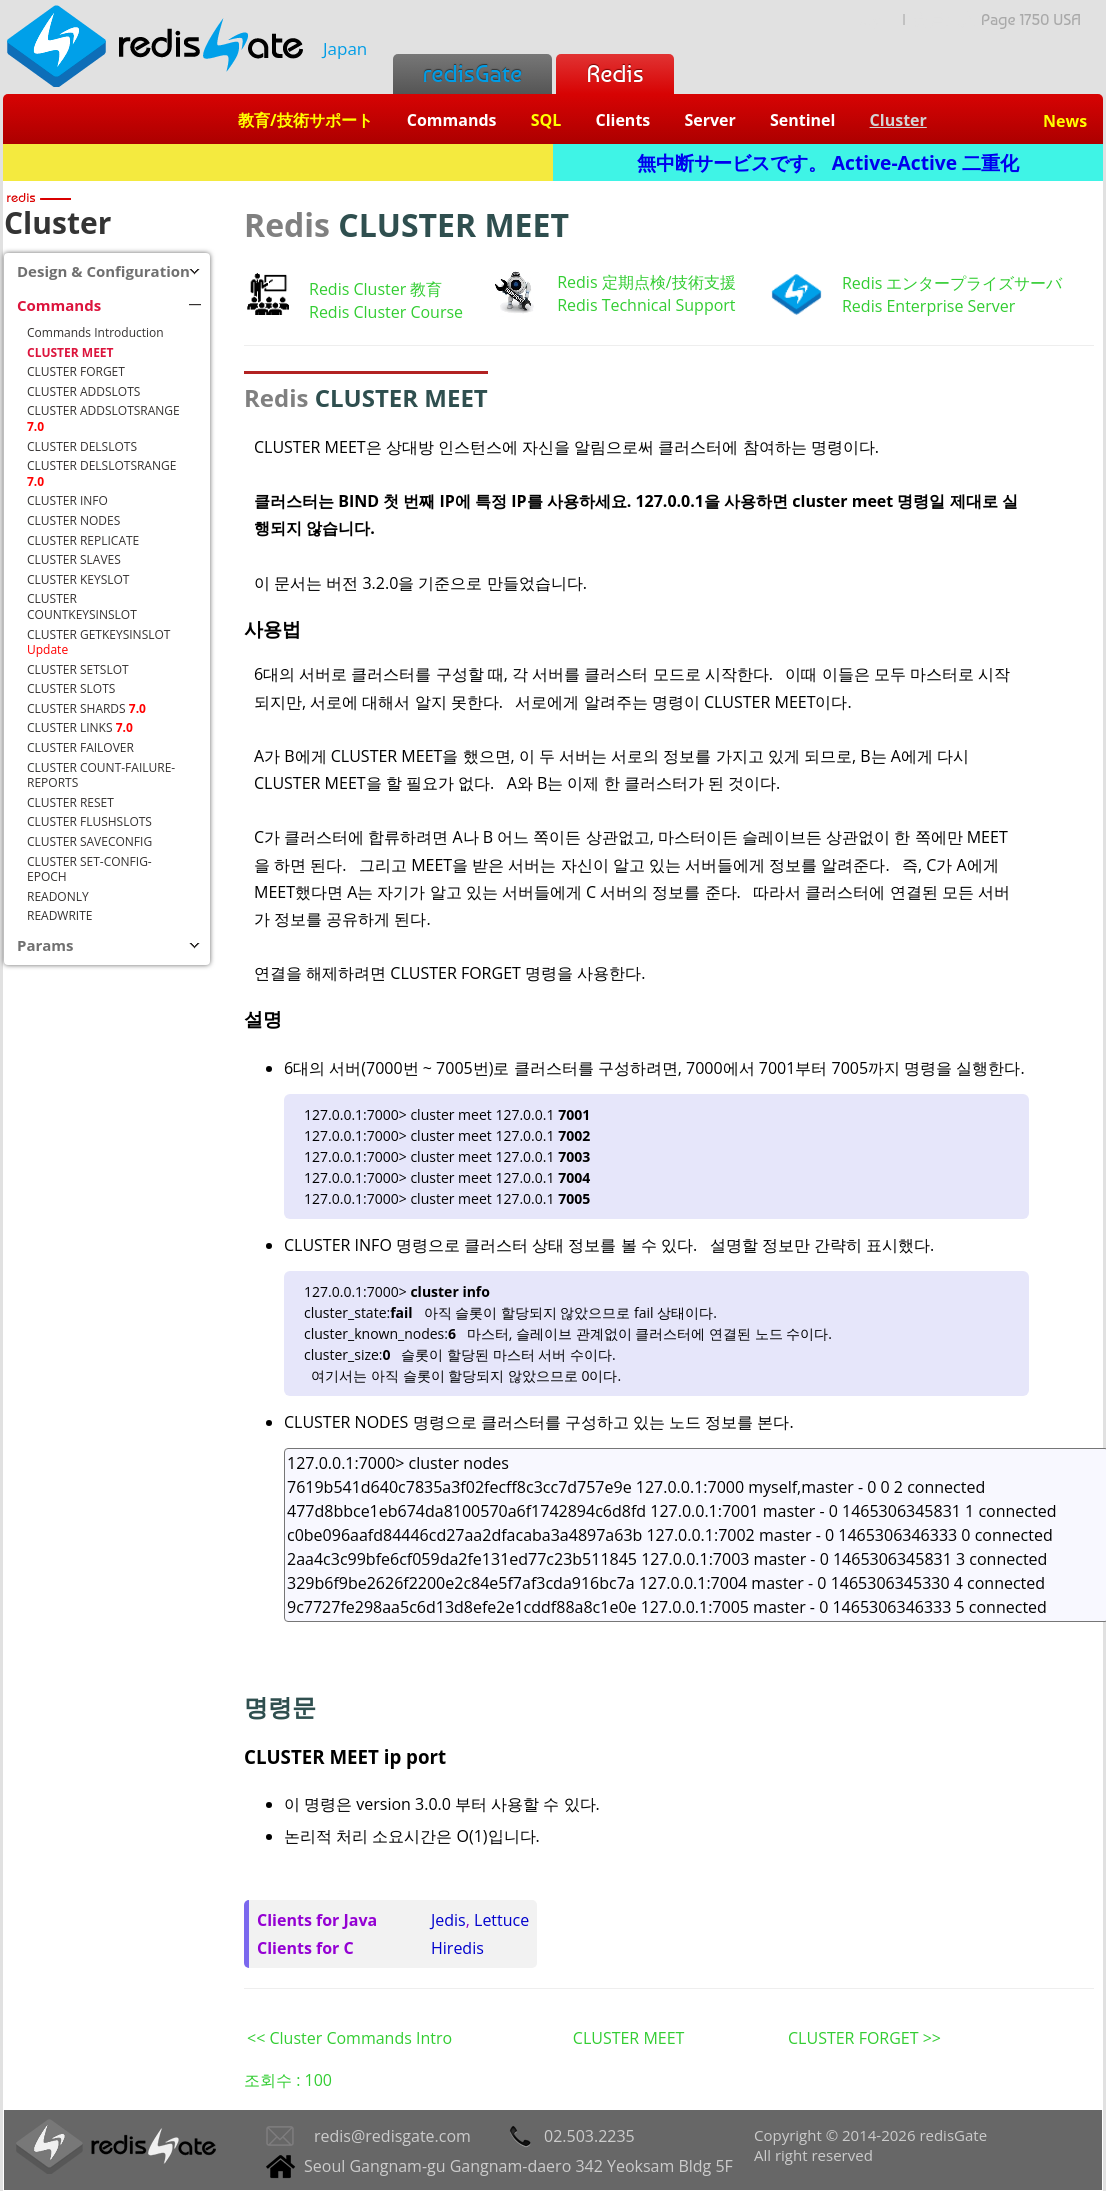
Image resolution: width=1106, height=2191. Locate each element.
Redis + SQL (277, 162)
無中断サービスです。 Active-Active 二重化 (828, 162)
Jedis (448, 1920)
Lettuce (501, 1920)
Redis (614, 73)
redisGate (472, 73)
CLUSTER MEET (629, 2038)
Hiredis (457, 1948)
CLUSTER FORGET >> (864, 2038)
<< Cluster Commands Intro (349, 2038)
